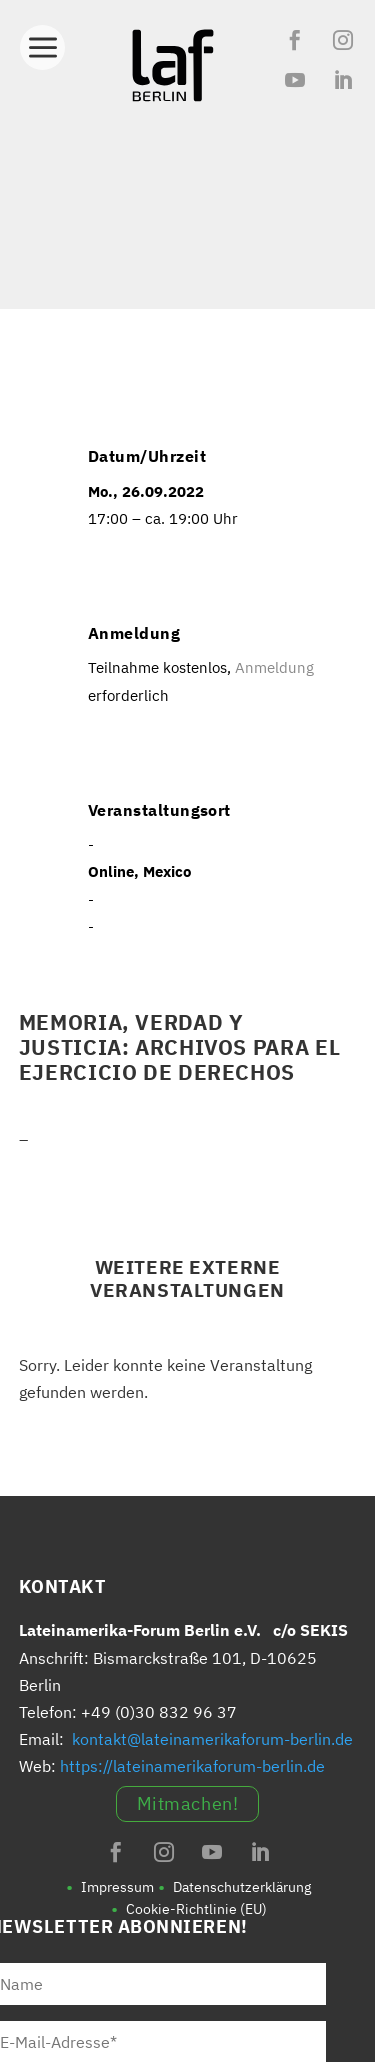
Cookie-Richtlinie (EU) (196, 1909)
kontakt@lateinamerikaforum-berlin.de (212, 1739)
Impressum (117, 1887)
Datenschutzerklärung (242, 1887)
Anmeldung (272, 667)
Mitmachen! (187, 1803)
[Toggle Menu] (42, 42)
